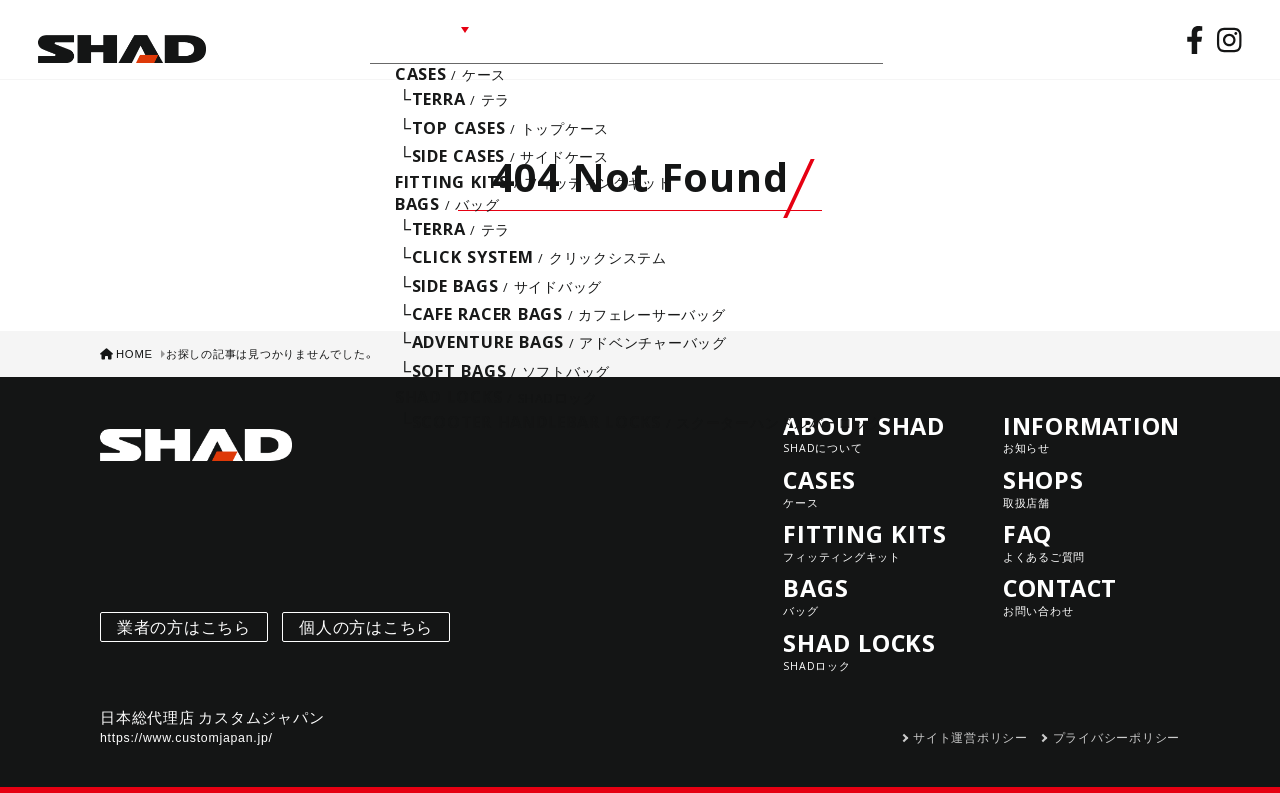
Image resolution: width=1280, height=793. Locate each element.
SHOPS (644, 37)
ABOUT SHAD (286, 37)
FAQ (715, 37)
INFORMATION (530, 37)
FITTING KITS (871, 526)
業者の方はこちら (184, 611)
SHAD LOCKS (871, 635)
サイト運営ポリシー (970, 722)
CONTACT (799, 37)
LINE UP (405, 37)
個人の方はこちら (366, 611)
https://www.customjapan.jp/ (186, 722)
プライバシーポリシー (1117, 722)
